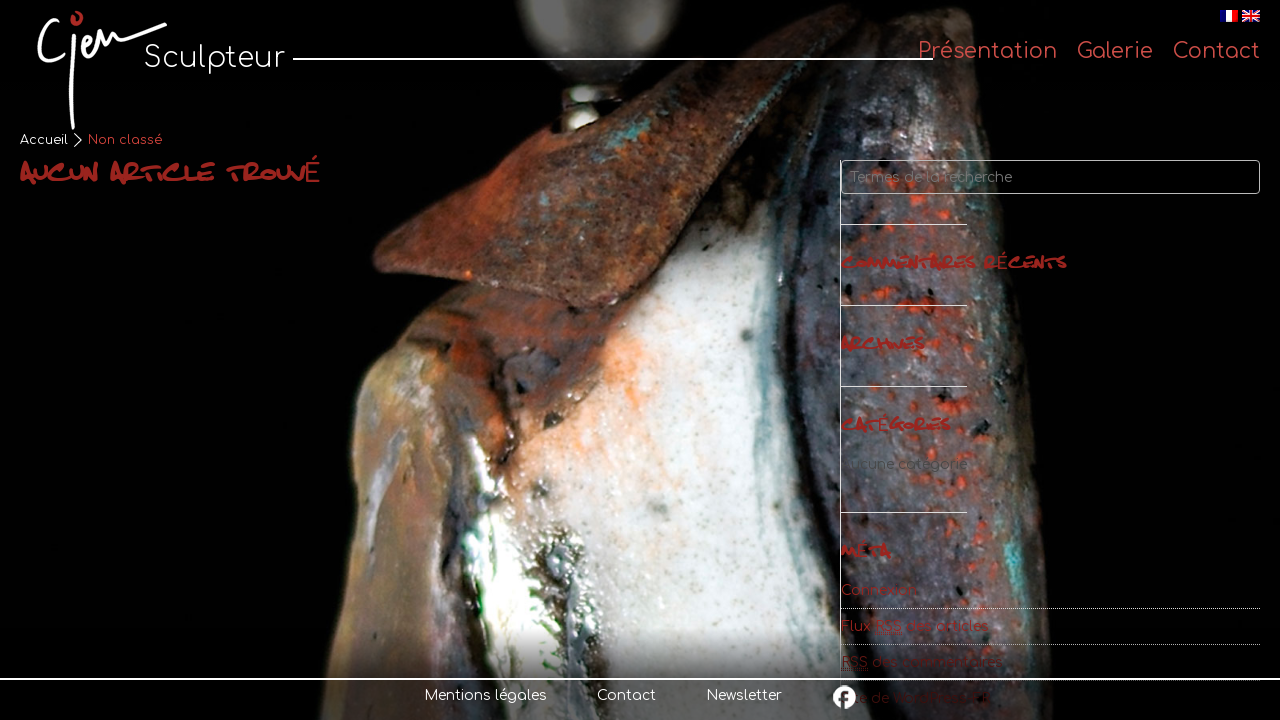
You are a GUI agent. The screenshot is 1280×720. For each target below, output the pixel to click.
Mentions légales (485, 695)
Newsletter (744, 695)
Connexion (879, 590)
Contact (626, 695)
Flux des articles (915, 627)
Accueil (44, 140)
